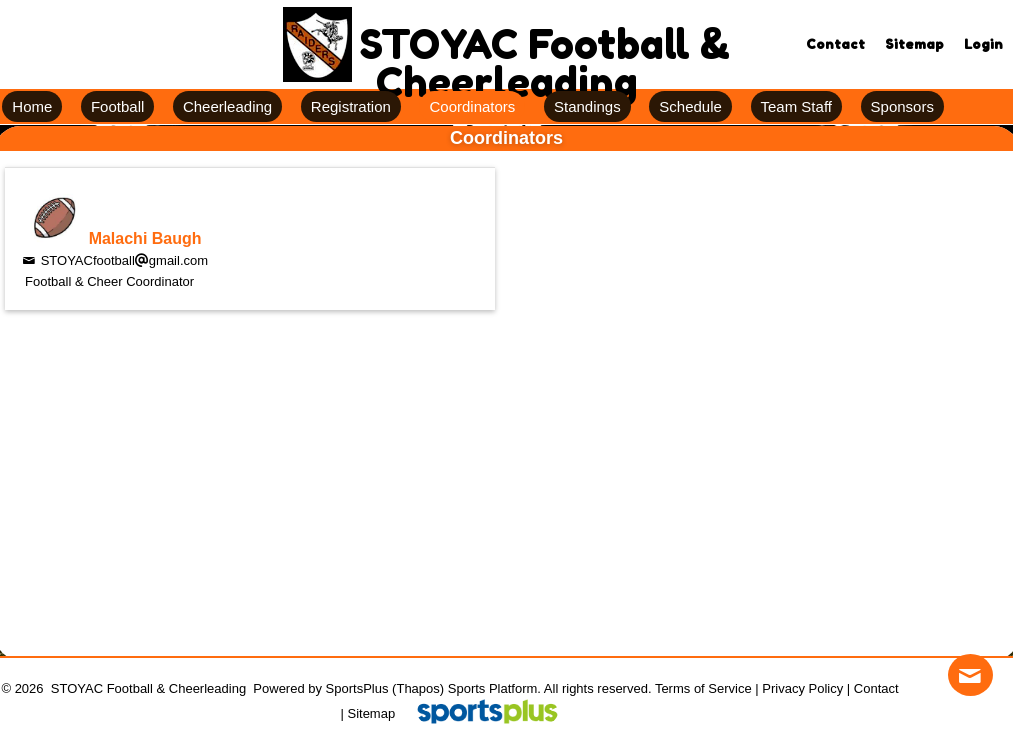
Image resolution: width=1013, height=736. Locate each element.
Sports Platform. (494, 688)
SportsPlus (357, 688)
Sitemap (371, 713)
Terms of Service (703, 688)
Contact (876, 688)
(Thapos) (418, 688)
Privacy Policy (802, 688)
